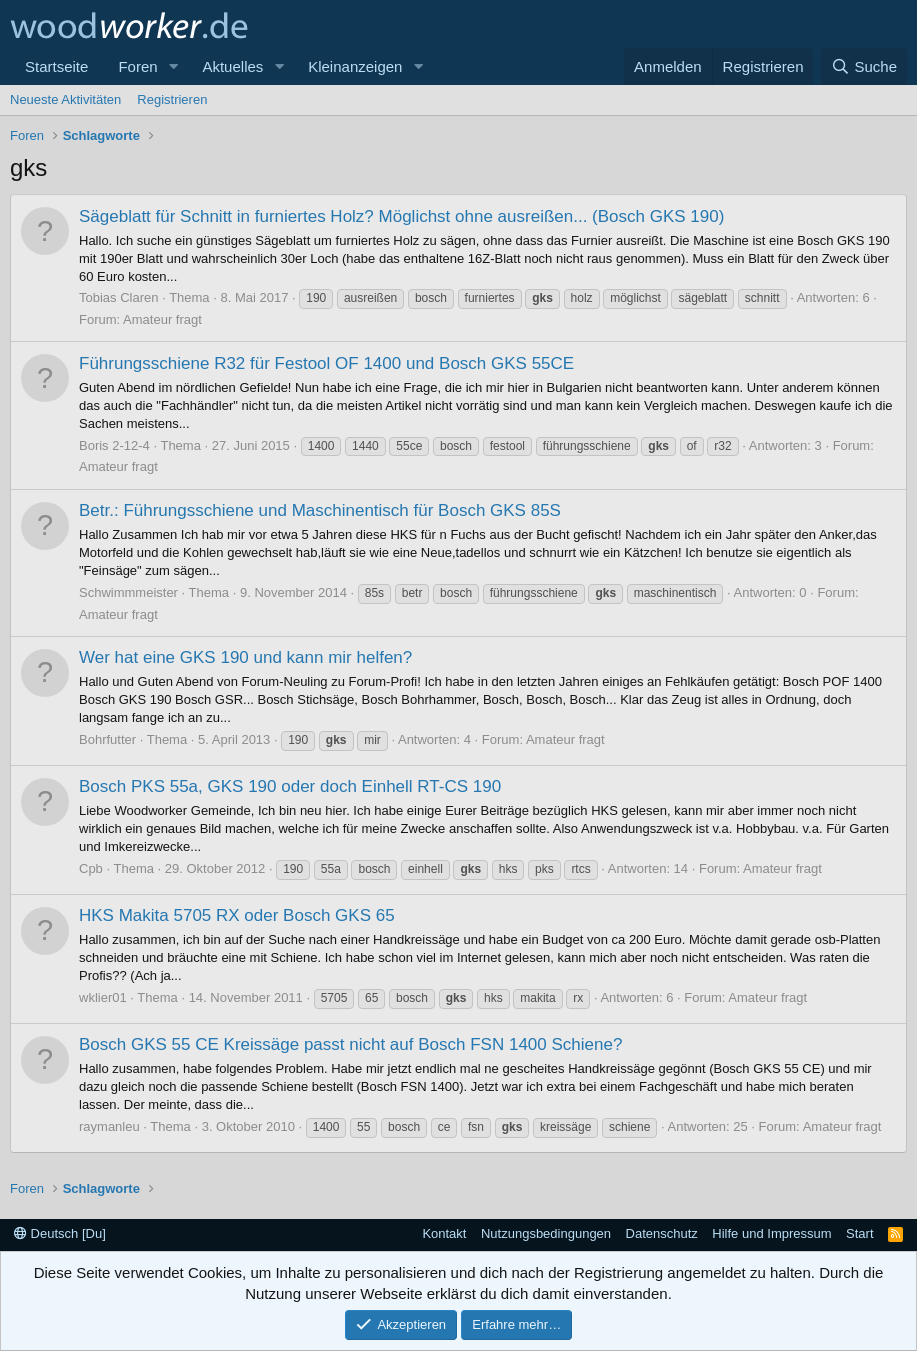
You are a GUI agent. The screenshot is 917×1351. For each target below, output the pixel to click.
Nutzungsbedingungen (546, 1233)
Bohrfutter (107, 739)
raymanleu (109, 1126)
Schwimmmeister (128, 592)
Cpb (91, 868)
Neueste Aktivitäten (65, 99)
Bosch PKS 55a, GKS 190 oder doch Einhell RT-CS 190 (290, 786)
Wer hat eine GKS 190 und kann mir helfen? (245, 657)
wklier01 (103, 997)
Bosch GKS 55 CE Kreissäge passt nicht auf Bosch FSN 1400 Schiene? (350, 1044)
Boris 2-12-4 (114, 445)
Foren (137, 66)
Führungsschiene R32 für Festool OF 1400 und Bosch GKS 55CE (326, 363)
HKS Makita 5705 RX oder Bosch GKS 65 (237, 915)
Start (859, 1233)
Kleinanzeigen (355, 66)
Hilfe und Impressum (771, 1233)
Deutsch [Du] (60, 1233)
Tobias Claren (119, 297)
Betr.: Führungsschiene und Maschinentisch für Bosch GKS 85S (320, 510)
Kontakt (444, 1233)
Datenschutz (662, 1233)
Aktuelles (232, 66)
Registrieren (172, 99)
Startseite (56, 66)
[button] (173, 66)
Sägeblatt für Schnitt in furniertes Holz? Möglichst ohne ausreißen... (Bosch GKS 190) (401, 216)
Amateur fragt (162, 319)
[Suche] (864, 66)
